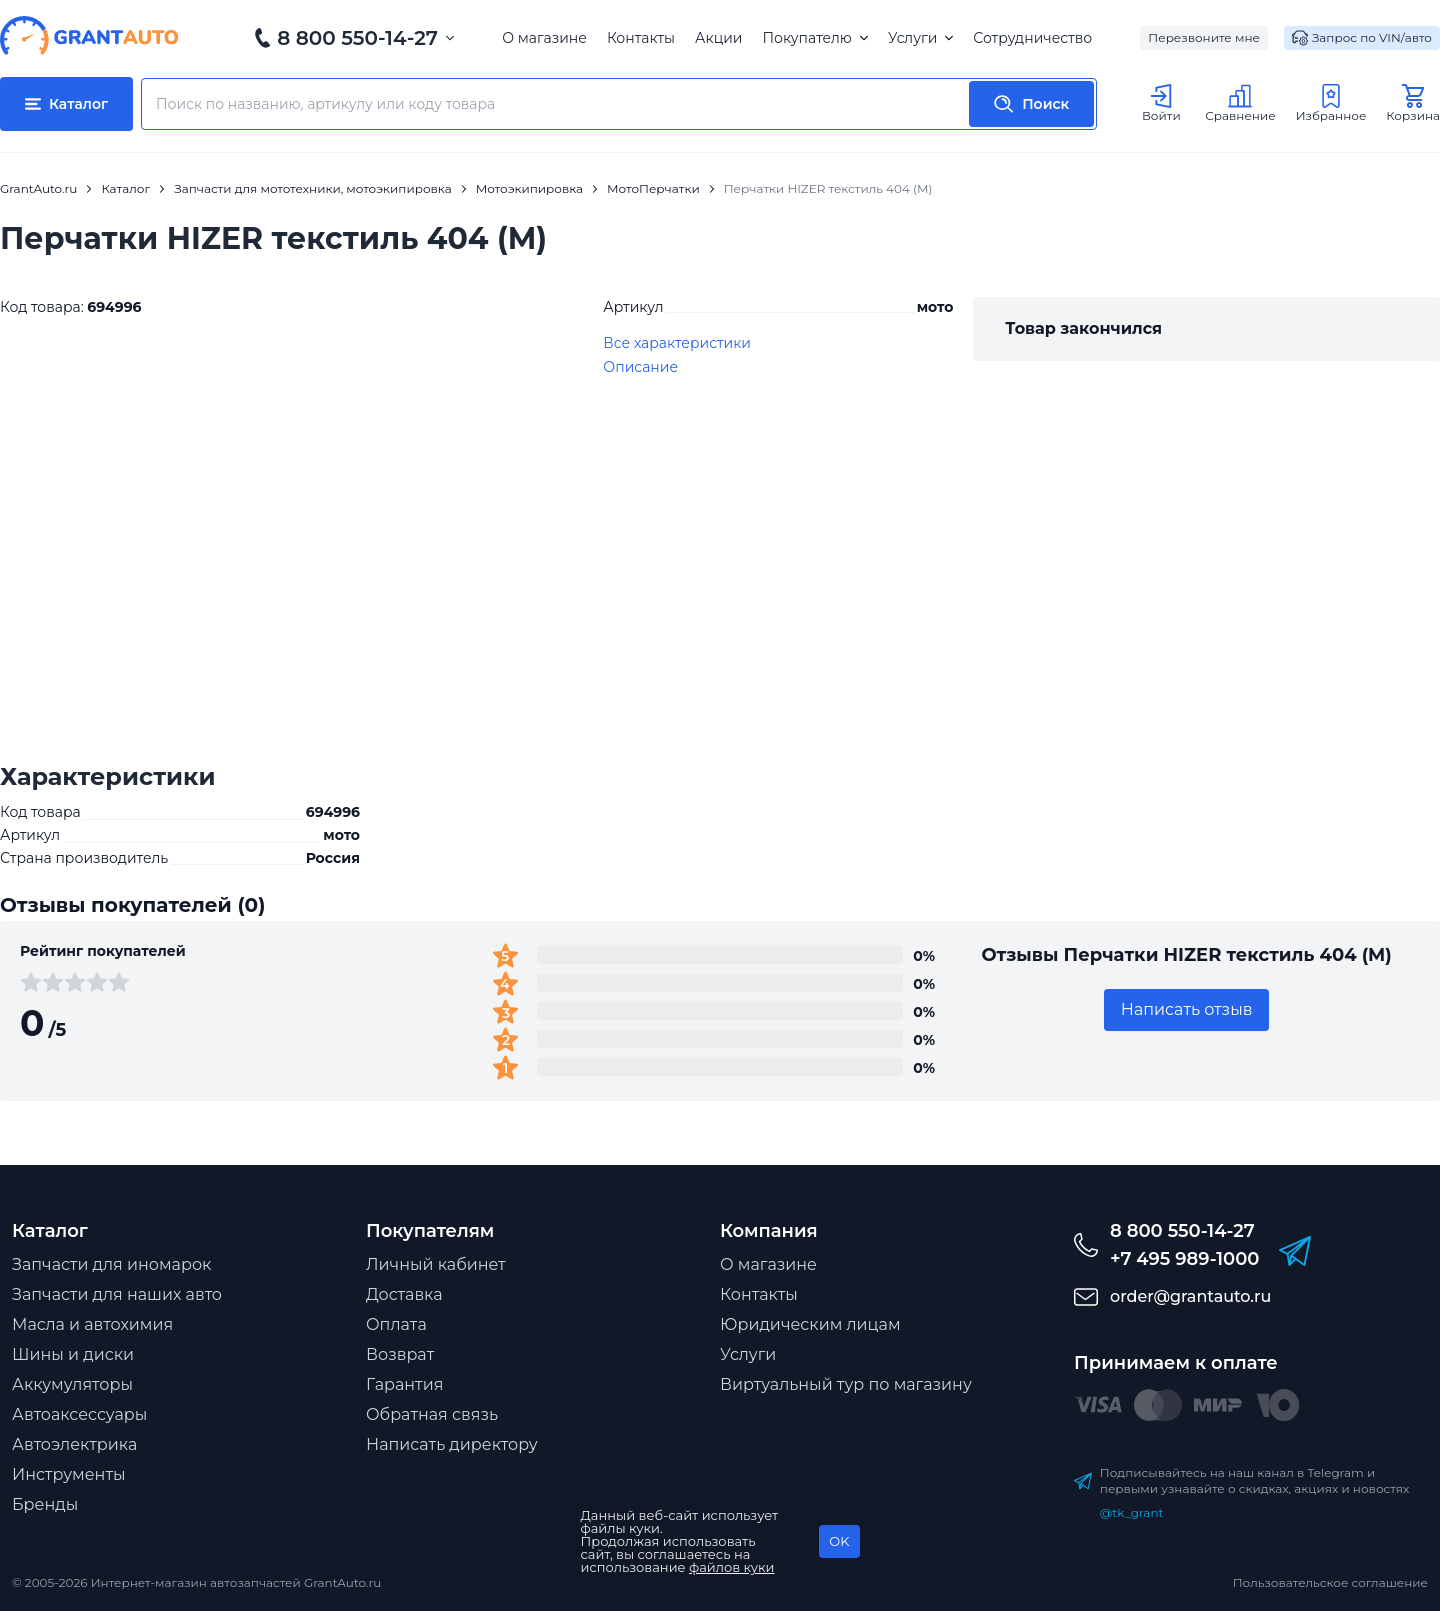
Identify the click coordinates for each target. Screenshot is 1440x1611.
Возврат (400, 1354)
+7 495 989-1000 (1184, 1259)
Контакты (641, 38)
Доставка (404, 1294)
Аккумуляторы (72, 1384)
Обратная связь (432, 1414)
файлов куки (732, 1567)
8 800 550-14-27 (357, 38)
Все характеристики (677, 343)
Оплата (396, 1324)
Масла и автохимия (92, 1324)
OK (839, 1541)
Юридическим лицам (810, 1324)
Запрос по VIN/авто (1362, 38)
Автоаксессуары (79, 1414)
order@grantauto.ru (1190, 1296)
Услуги (920, 38)
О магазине (544, 38)
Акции (718, 38)
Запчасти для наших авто (117, 1294)
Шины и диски (73, 1354)
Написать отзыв (1187, 1009)
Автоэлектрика (74, 1444)
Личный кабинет (436, 1264)
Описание (640, 367)
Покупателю (814, 38)
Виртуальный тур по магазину (846, 1384)
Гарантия (404, 1384)
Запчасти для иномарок (111, 1264)
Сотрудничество (1032, 38)
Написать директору (452, 1444)
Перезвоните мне (1204, 37)
